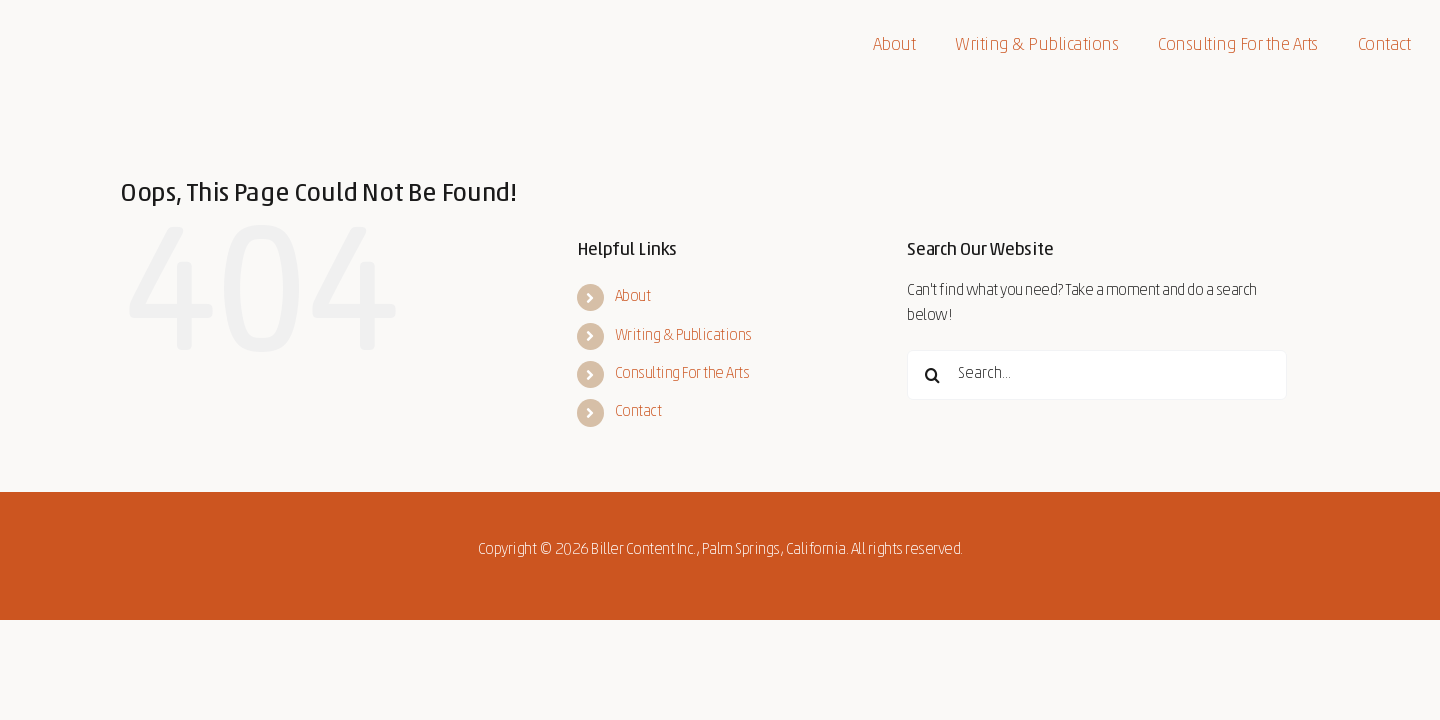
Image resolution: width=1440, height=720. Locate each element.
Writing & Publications (683, 336)
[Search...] (1097, 375)
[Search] (932, 375)
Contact (638, 412)
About (633, 297)
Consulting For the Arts (682, 374)
